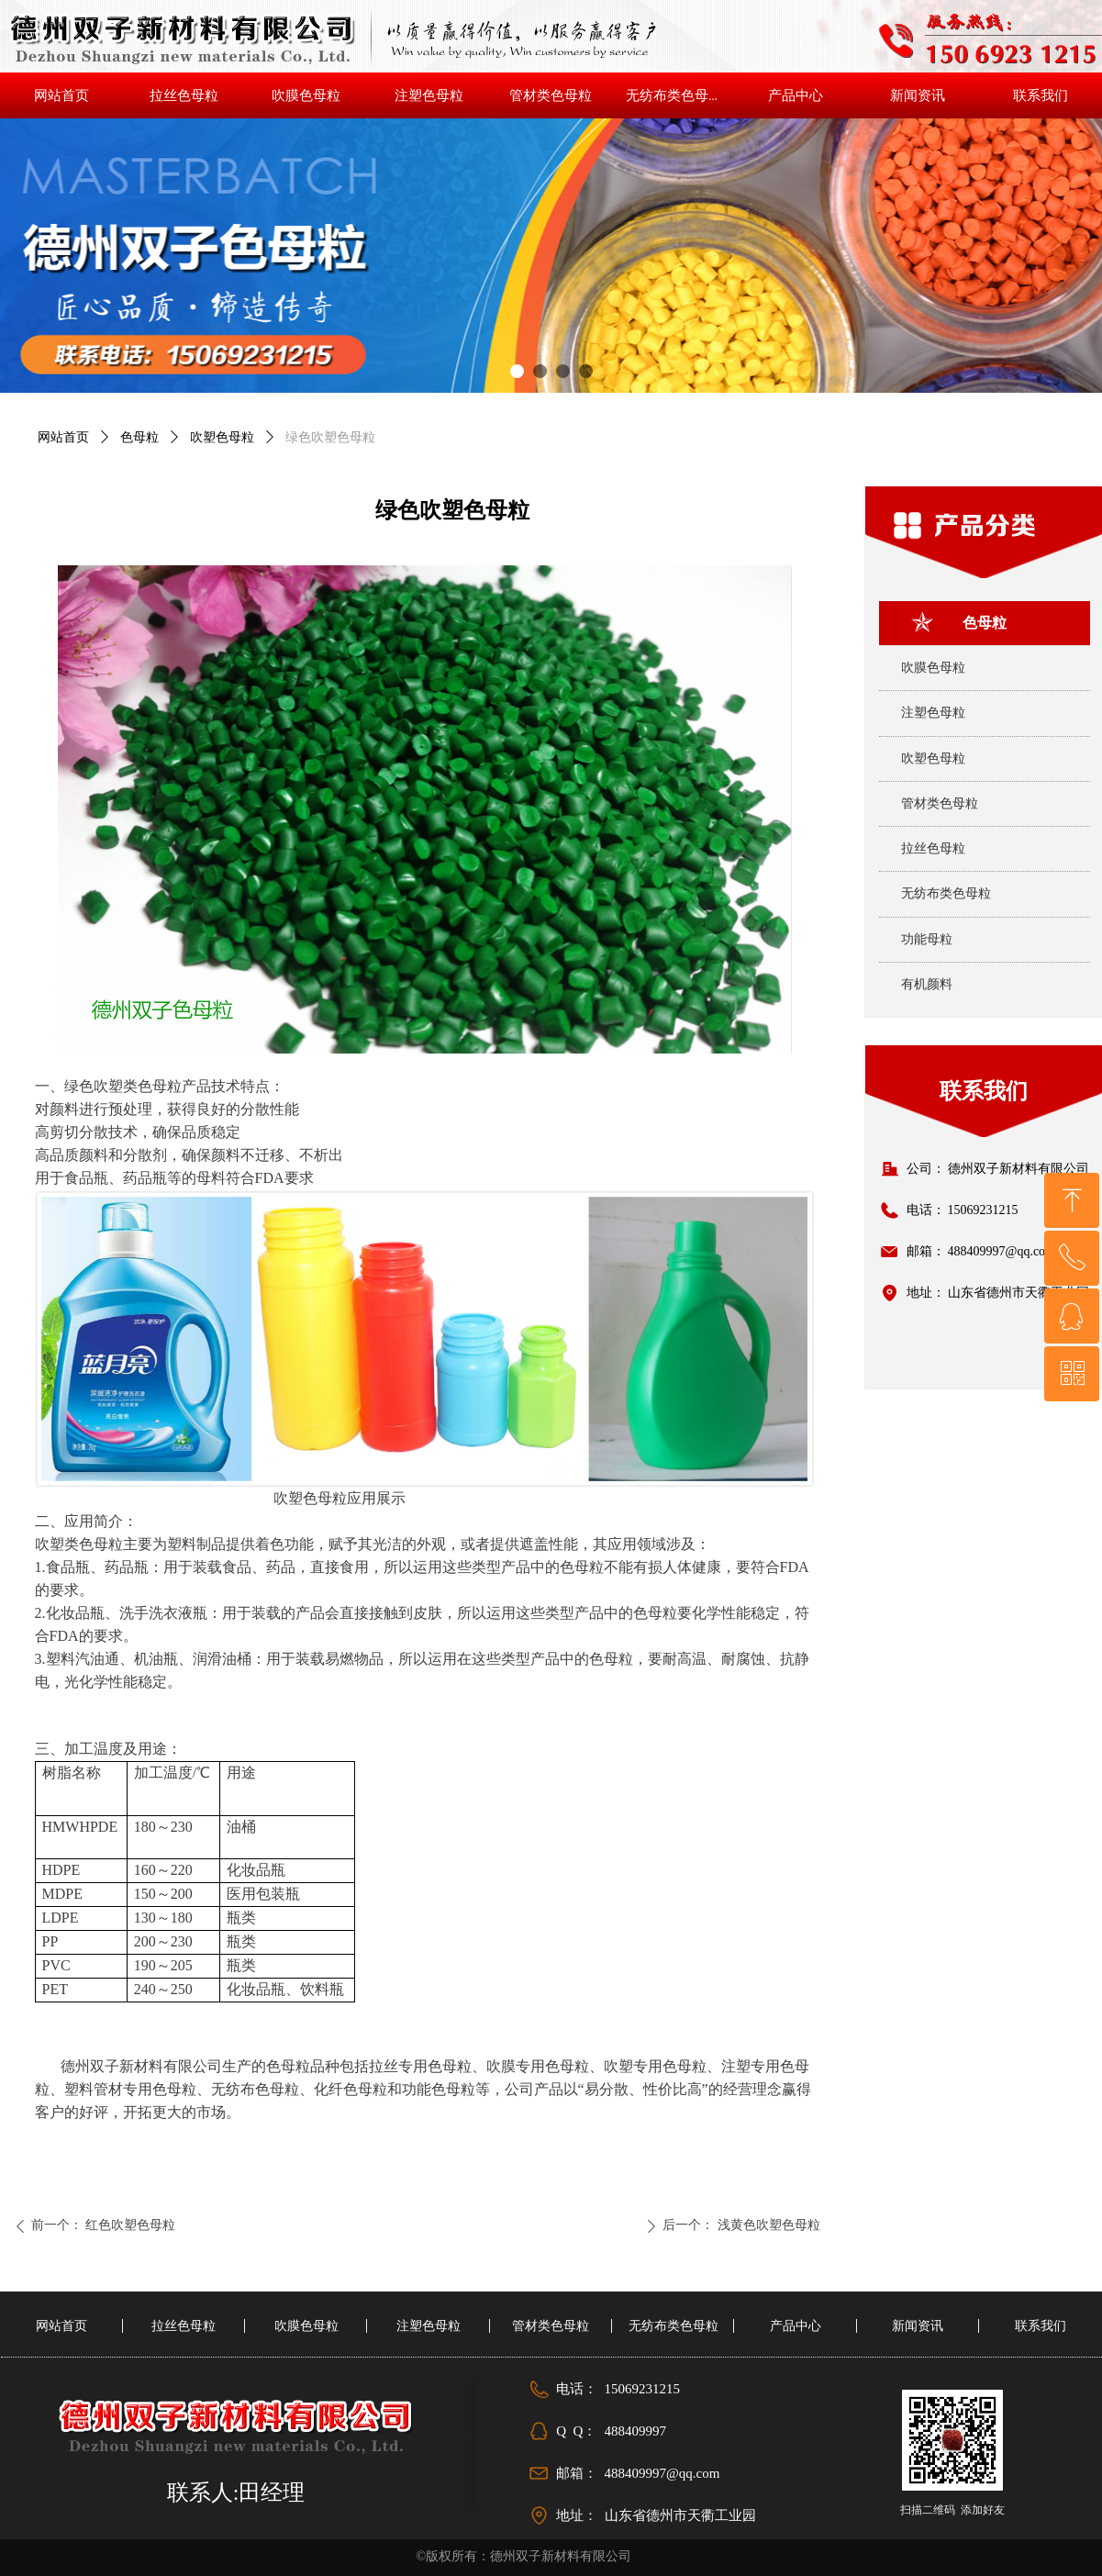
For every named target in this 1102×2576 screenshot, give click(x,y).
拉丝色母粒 (933, 848)
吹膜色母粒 (933, 668)
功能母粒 (926, 939)
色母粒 (139, 437)
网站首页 (63, 437)
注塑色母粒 (933, 712)
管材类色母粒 (939, 803)
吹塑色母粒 (222, 437)
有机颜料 (926, 984)
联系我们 (984, 1091)
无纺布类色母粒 (946, 893)
